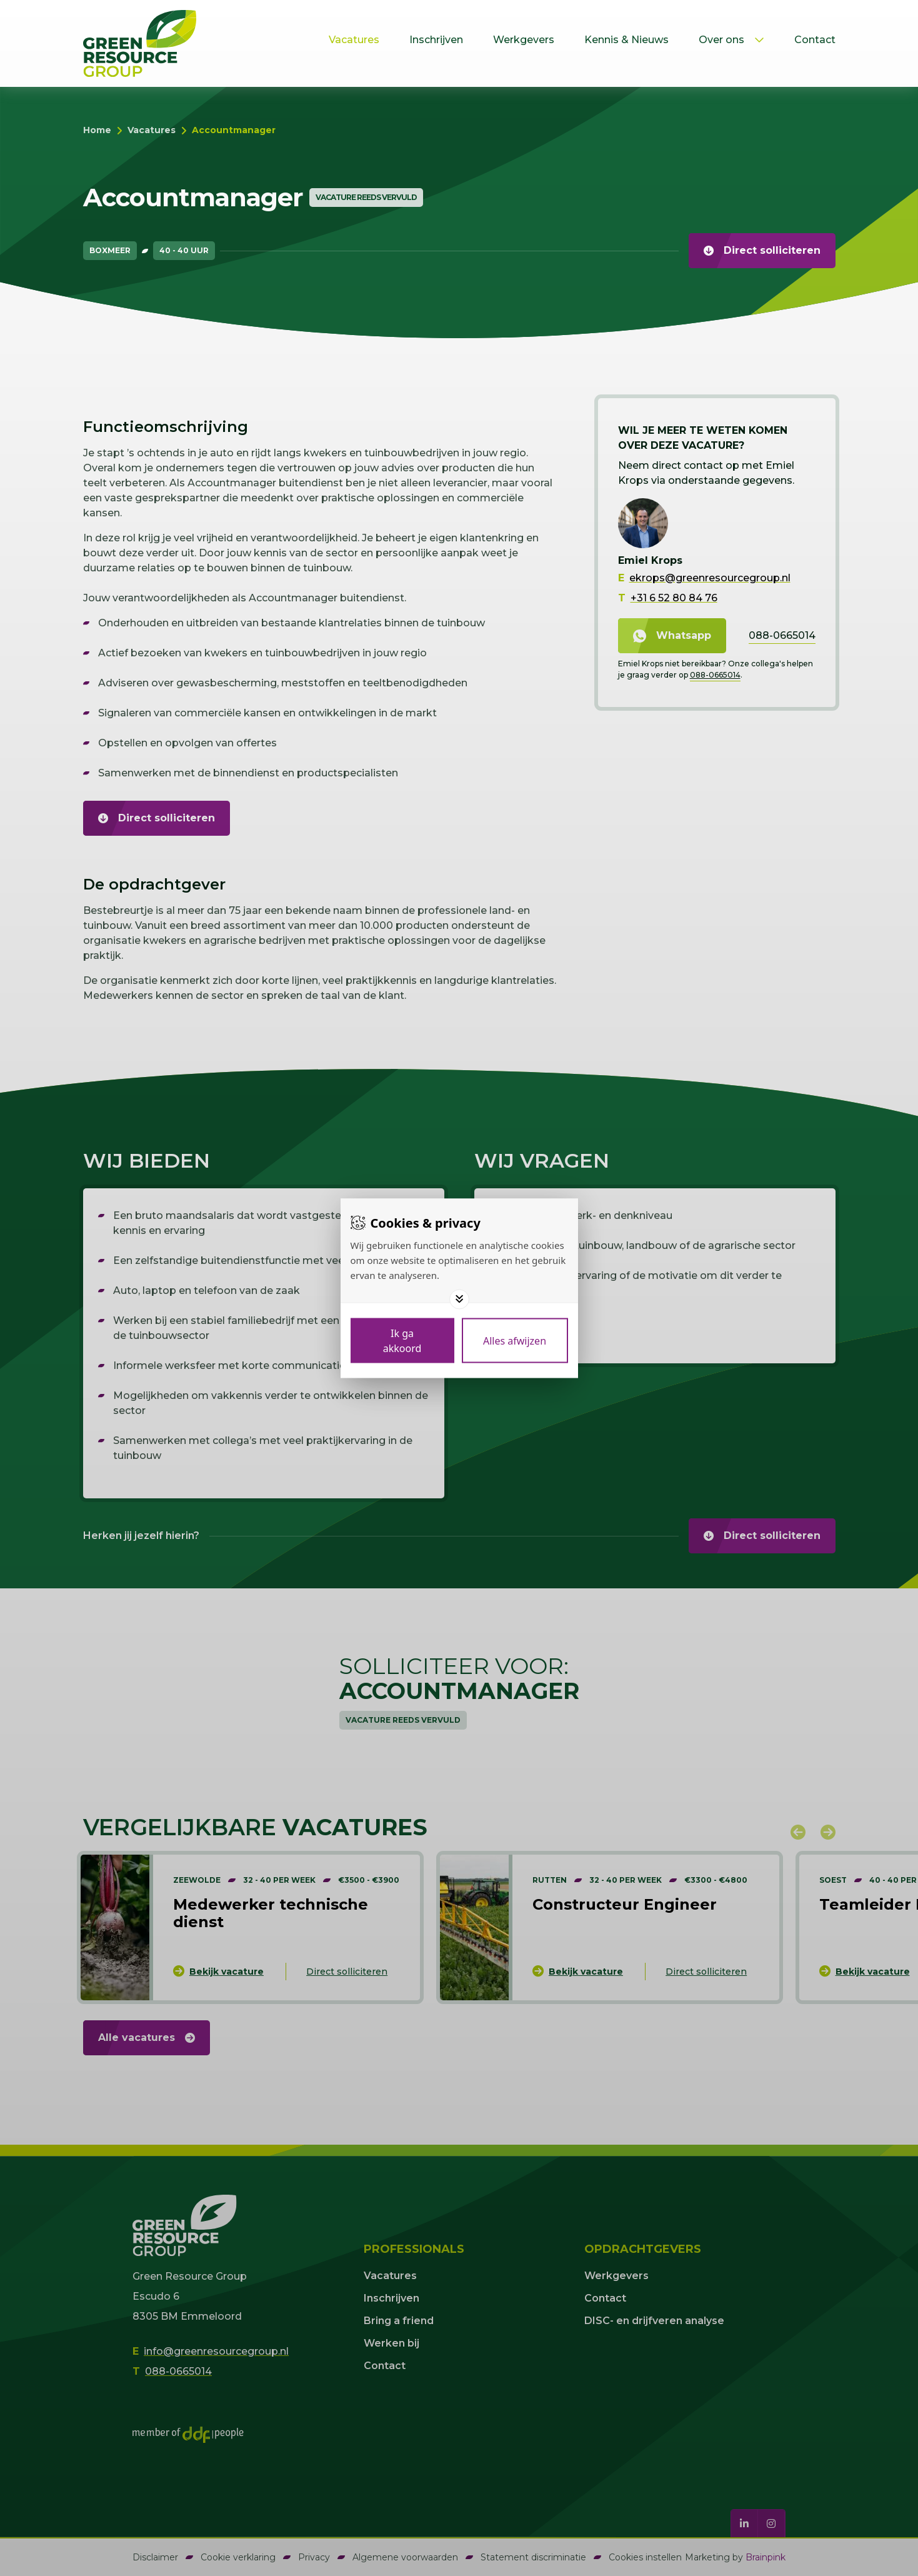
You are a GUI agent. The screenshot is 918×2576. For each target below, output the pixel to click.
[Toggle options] (459, 1299)
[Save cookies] (402, 1340)
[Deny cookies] (515, 1340)
